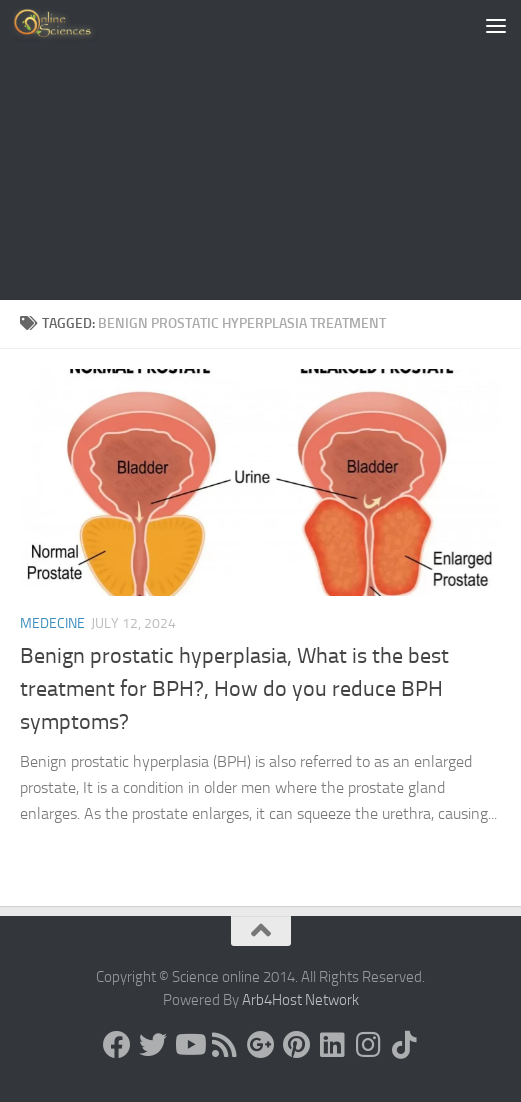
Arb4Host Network (300, 1000)
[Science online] (117, 1045)
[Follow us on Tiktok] (405, 1045)
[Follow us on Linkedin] (333, 1045)
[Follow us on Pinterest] (297, 1045)
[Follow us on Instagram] (369, 1045)
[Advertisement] (260, 150)
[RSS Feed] (225, 1045)
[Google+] (261, 1045)
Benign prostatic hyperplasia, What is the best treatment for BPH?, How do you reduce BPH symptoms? (234, 689)
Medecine (52, 623)
